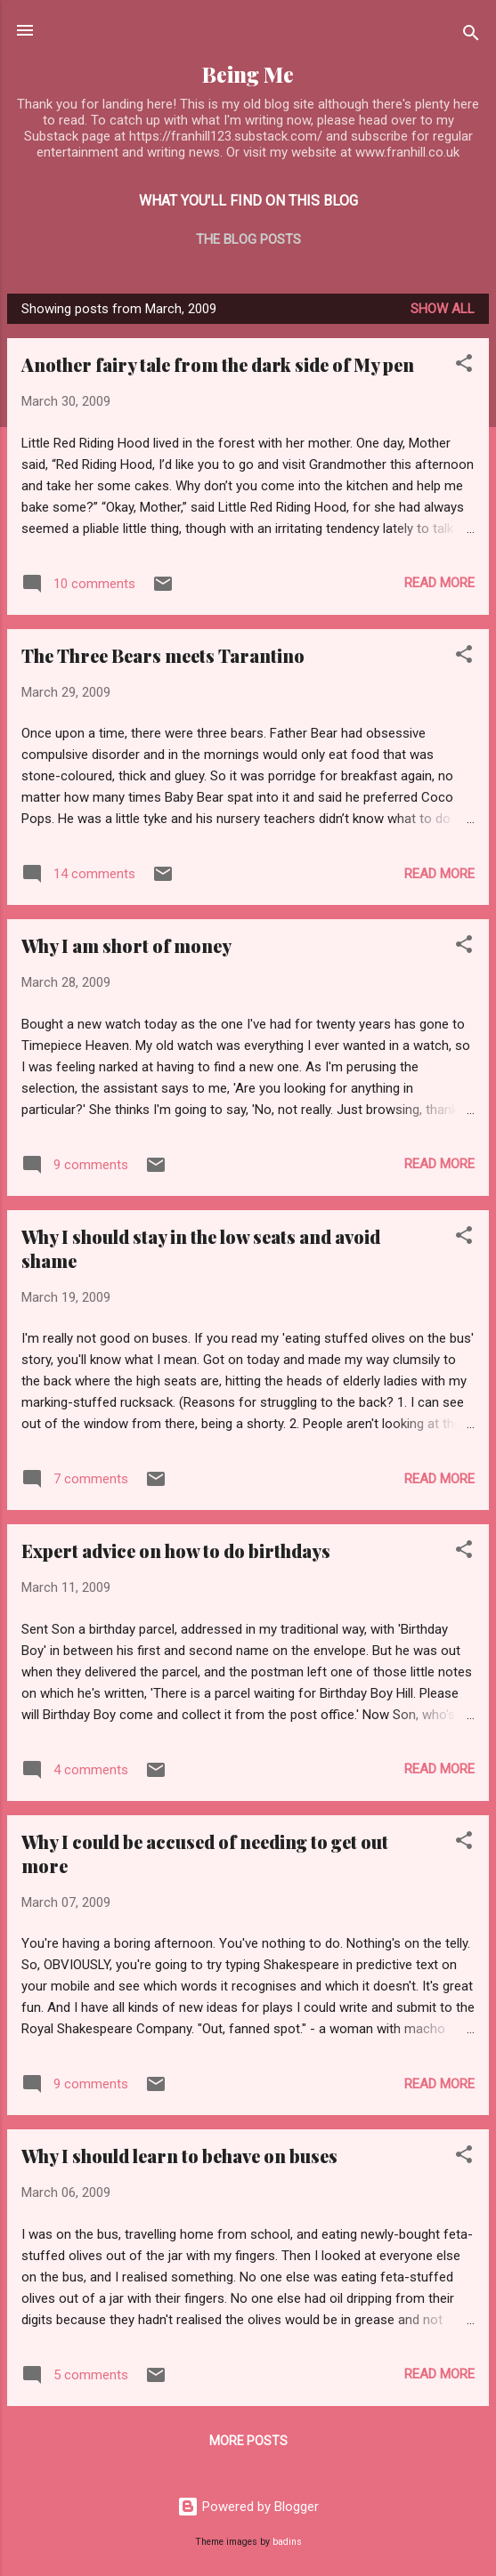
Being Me (248, 74)
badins (287, 2542)
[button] (464, 366)
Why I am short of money (126, 945)
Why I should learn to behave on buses (179, 2156)
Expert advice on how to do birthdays (175, 1550)
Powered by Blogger (248, 2507)
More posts (248, 2441)
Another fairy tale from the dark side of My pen (217, 364)
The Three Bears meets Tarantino (163, 655)
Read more (439, 583)
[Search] (471, 36)
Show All (443, 309)
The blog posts (248, 239)
